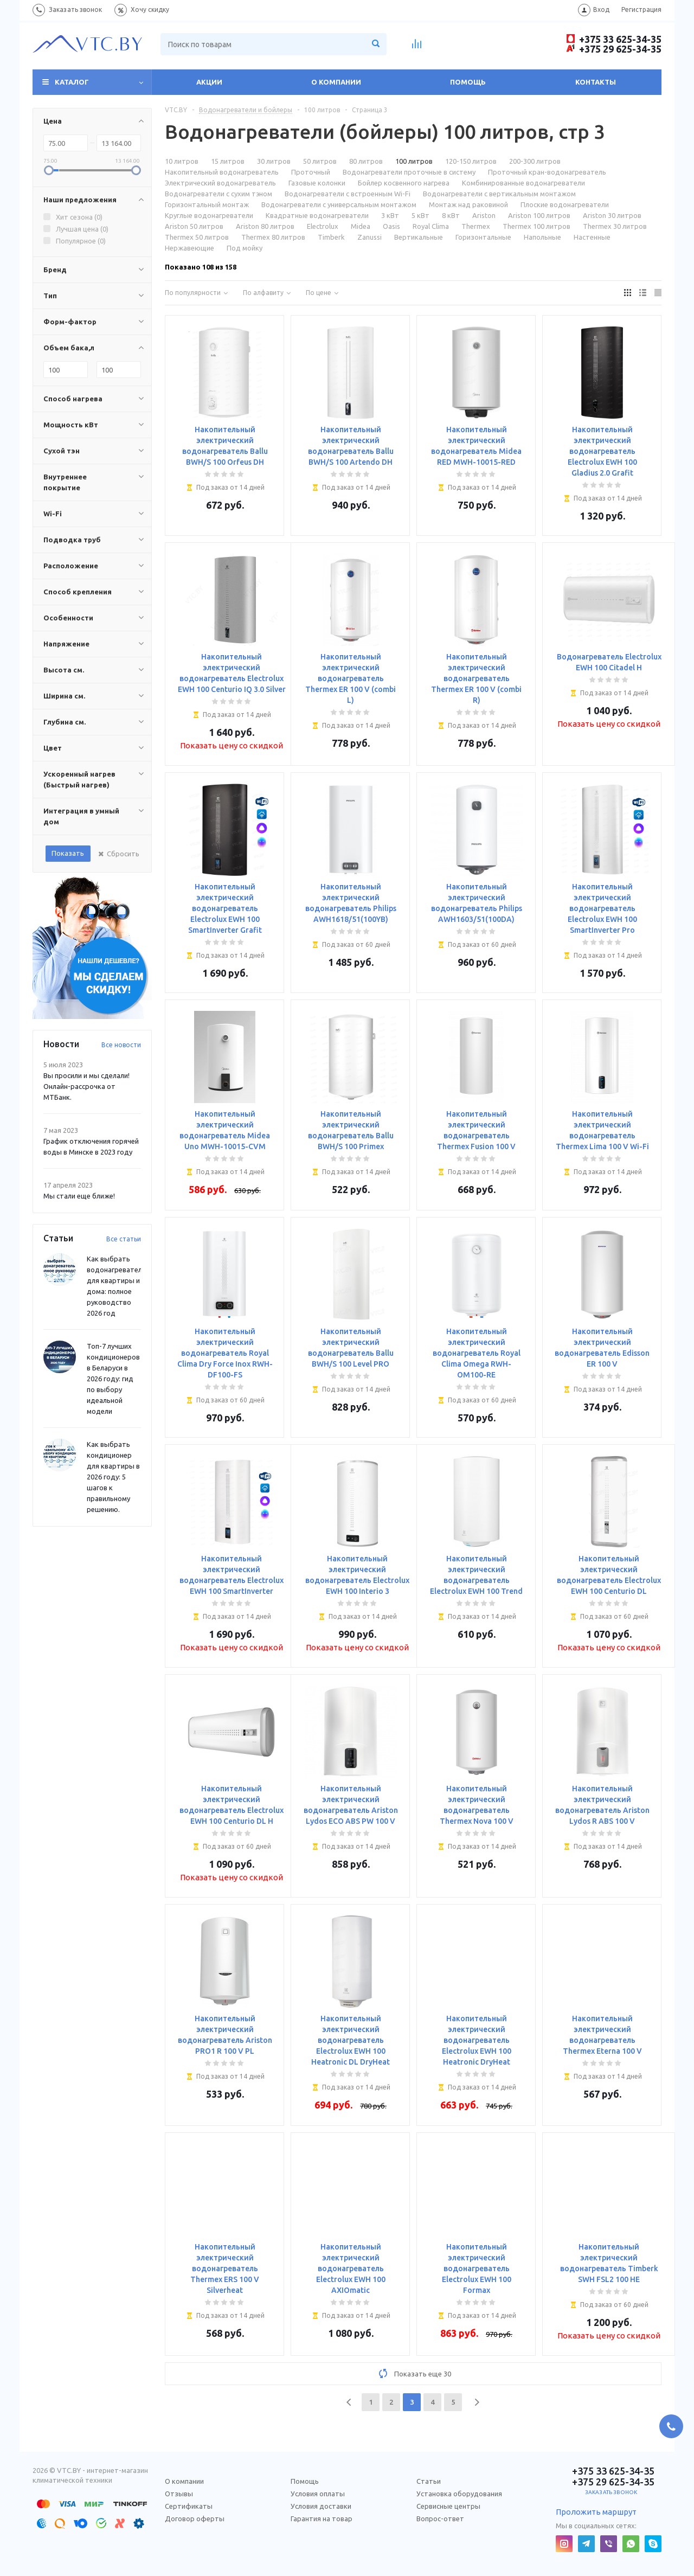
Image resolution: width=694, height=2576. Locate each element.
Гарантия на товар (321, 2518)
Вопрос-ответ (440, 2518)
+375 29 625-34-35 (613, 49)
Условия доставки (321, 2506)
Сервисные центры (448, 2506)
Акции (209, 82)
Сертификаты (189, 2506)
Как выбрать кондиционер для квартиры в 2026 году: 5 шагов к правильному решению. (113, 1476)
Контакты (595, 82)
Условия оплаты (318, 2493)
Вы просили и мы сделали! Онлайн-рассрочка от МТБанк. (86, 1086)
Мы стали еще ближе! (79, 1196)
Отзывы (179, 2493)
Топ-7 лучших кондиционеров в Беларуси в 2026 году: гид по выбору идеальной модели (113, 1378)
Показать (68, 853)
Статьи (428, 2481)
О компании (336, 82)
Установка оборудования (459, 2493)
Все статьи (123, 1238)
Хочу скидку (150, 9)
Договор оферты (194, 2518)
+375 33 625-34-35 (614, 39)
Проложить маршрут (596, 2511)
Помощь (468, 82)
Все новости (121, 1044)
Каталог (72, 82)
